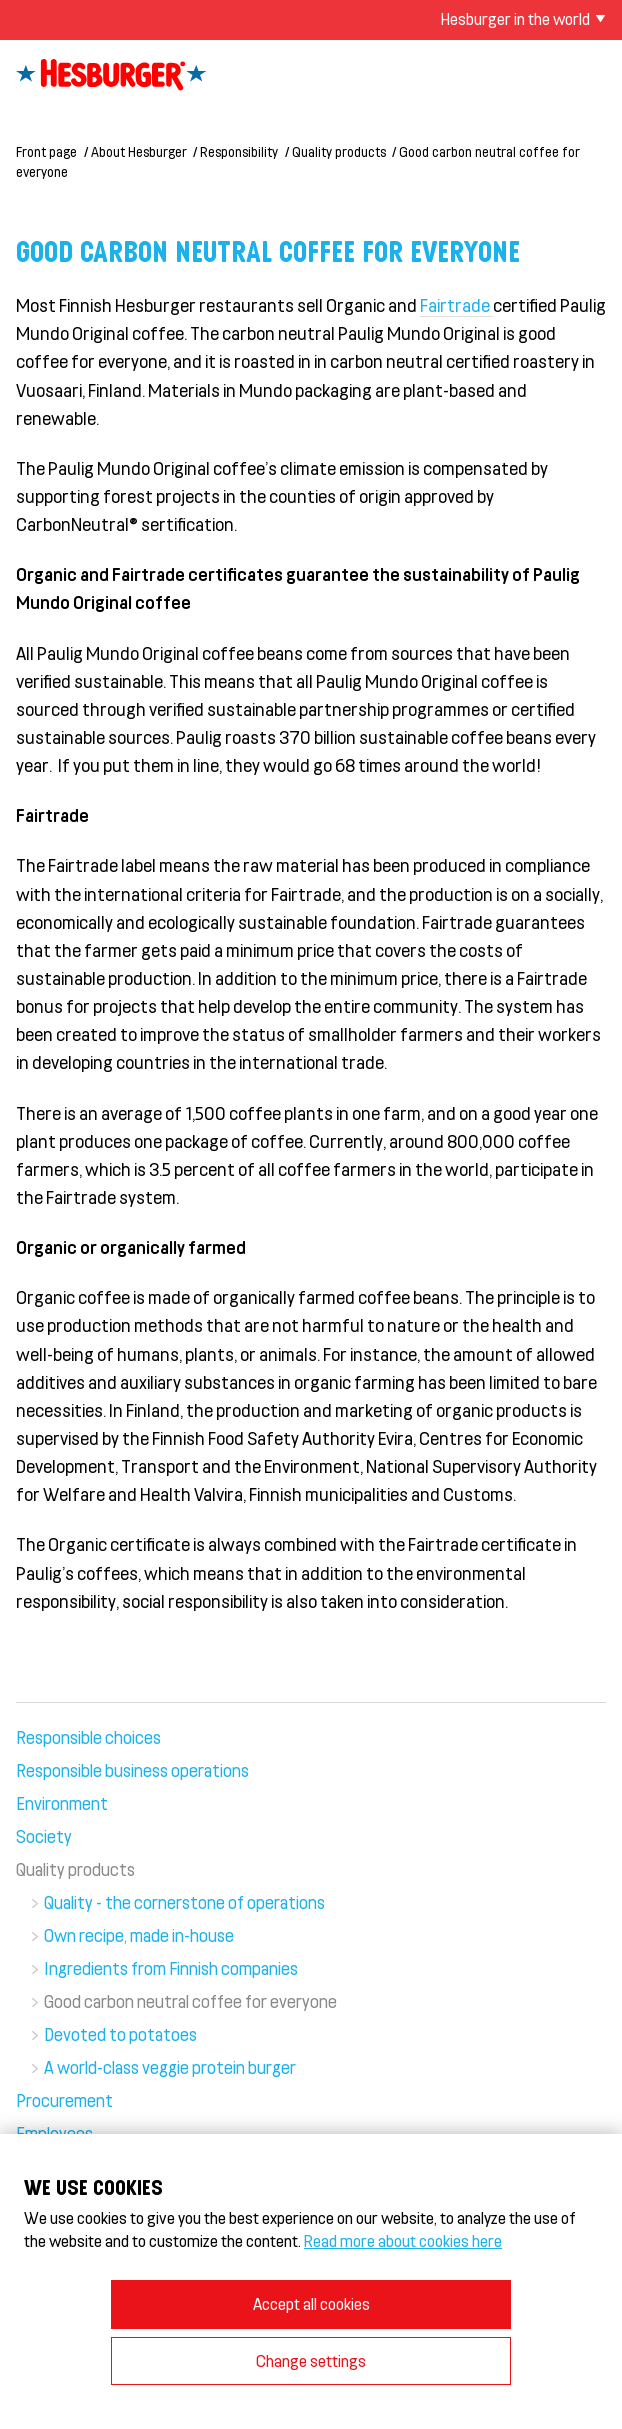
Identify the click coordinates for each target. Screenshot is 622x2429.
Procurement (64, 2100)
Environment (62, 1803)
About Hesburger (139, 151)
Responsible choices (88, 1737)
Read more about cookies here (403, 2240)
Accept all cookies (311, 2303)
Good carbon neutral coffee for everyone (190, 2001)
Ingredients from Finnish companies (171, 1968)
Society (44, 1836)
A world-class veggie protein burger (170, 2067)
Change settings (311, 2360)
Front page (46, 151)
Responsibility (239, 151)
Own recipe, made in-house (139, 1935)
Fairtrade (456, 305)
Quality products (339, 151)
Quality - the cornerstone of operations (184, 1902)
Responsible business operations (132, 1770)
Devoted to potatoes (120, 2034)
